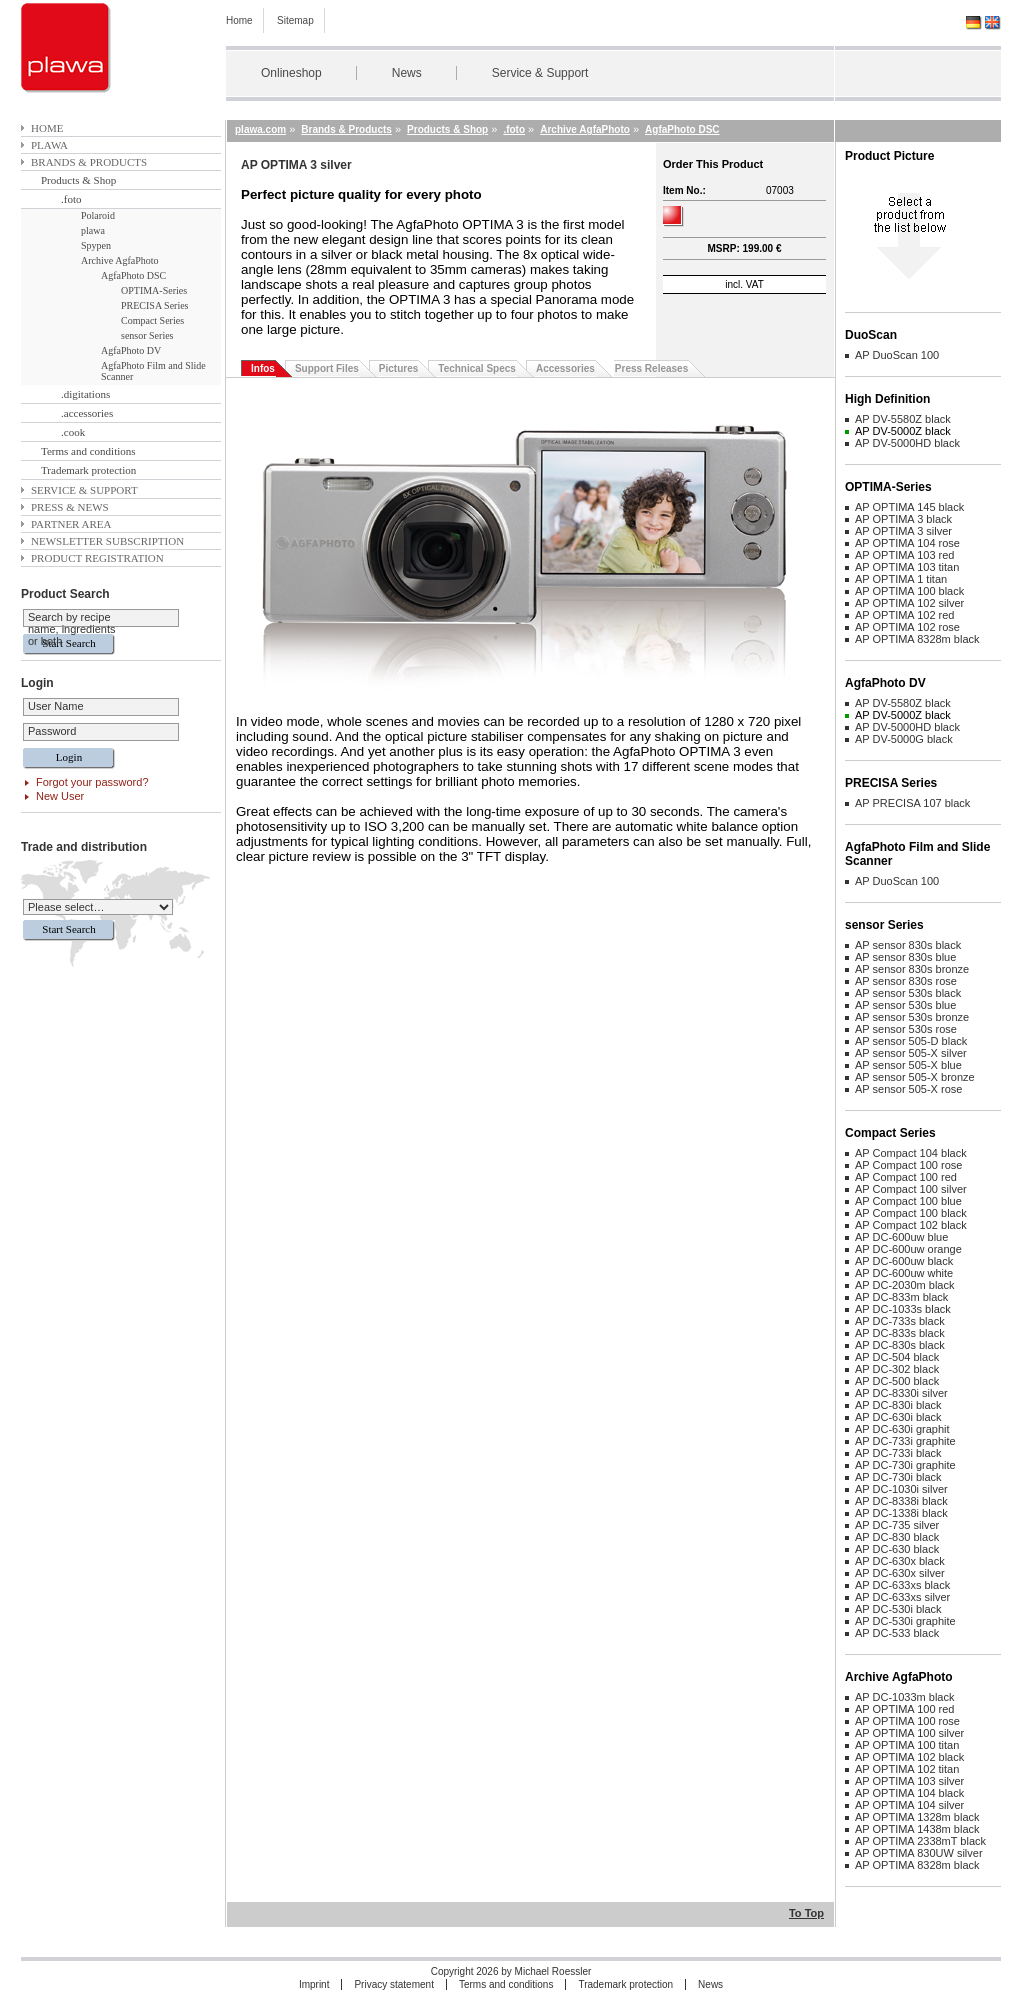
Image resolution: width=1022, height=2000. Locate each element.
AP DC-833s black (900, 1333)
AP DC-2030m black (904, 1285)
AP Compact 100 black (911, 1213)
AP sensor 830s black (908, 945)
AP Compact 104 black (911, 1153)
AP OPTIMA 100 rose (907, 1721)
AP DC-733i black (898, 1453)
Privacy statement (393, 1984)
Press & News (70, 507)
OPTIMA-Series (154, 290)
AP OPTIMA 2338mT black (920, 1841)
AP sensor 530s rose (906, 1029)
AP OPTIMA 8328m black (917, 639)
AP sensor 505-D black (911, 1041)
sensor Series (147, 335)
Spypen (96, 245)
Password (52, 731)
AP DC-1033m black (904, 1697)
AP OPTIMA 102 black (909, 1757)
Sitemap (295, 20)
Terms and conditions (88, 451)
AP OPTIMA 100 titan (907, 1745)
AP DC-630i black (898, 1417)
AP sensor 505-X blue (908, 1065)
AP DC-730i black (898, 1477)
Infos (263, 368)
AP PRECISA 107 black (912, 803)
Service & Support (540, 73)
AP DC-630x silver (900, 1573)
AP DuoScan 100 (897, 355)
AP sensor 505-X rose (908, 1089)
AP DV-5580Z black (903, 419)
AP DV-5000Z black (903, 431)
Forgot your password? (92, 782)
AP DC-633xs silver (902, 1597)
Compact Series (152, 320)
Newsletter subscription (107, 541)
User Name (56, 706)
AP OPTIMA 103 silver (909, 1781)
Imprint (314, 1984)
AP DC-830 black (897, 1537)
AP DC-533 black (897, 1633)
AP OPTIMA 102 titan (907, 1769)
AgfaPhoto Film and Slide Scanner (153, 371)
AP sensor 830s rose (906, 981)
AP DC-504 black (897, 1357)
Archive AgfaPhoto (120, 260)
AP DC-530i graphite (905, 1621)
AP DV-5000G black (904, 739)
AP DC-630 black (897, 1549)
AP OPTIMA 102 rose (907, 627)
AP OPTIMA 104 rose (907, 543)
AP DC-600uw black (904, 1261)
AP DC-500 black (897, 1381)
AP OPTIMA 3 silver (903, 531)
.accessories (87, 413)
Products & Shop (78, 180)
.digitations (85, 394)
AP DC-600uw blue (901, 1237)
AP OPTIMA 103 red (904, 555)
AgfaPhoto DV (131, 350)
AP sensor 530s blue (905, 1005)
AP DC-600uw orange (908, 1249)
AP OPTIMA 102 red (904, 615)
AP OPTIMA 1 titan (901, 579)
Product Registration (97, 558)
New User (60, 796)
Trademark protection (88, 470)
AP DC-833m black (901, 1297)
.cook (73, 432)
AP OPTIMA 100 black (909, 591)
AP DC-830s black (900, 1345)
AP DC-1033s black (903, 1309)
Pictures (398, 368)
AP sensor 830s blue (905, 957)
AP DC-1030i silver (901, 1489)
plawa (49, 145)
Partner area (71, 524)
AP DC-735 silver (897, 1525)
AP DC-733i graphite (905, 1441)
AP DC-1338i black (901, 1513)
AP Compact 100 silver (911, 1189)
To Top (806, 1913)
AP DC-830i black (898, 1405)
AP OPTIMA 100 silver (909, 1733)
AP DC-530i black (898, 1609)
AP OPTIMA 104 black (909, 1793)
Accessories (565, 368)
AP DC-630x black (900, 1561)
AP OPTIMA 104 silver (909, 1805)
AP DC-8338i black (901, 1501)
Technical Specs (477, 368)
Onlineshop (291, 73)
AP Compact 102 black (911, 1225)
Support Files (327, 368)
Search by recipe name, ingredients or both (71, 629)
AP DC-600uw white (904, 1273)
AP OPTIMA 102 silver (909, 603)
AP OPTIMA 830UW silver (919, 1853)
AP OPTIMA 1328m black (917, 1817)
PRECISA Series (155, 305)
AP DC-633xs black (902, 1585)
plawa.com (260, 129)
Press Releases (651, 368)
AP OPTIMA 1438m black (917, 1829)
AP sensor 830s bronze (912, 969)
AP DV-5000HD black (907, 443)
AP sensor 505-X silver (911, 1053)
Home (239, 20)
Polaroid (98, 215)
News (407, 73)
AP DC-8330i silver (901, 1393)
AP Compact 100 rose (908, 1165)
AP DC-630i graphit (902, 1429)
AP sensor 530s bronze (912, 1017)
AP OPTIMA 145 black (909, 507)
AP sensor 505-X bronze (915, 1077)
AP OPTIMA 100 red (904, 1709)
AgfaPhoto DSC (133, 275)
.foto (71, 199)
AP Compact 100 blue (908, 1201)
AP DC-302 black (897, 1369)
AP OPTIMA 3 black (903, 519)
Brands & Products (89, 162)
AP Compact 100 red (906, 1177)
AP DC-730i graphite (905, 1465)
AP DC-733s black (900, 1321)
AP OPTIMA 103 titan (907, 567)
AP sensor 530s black (908, 993)
